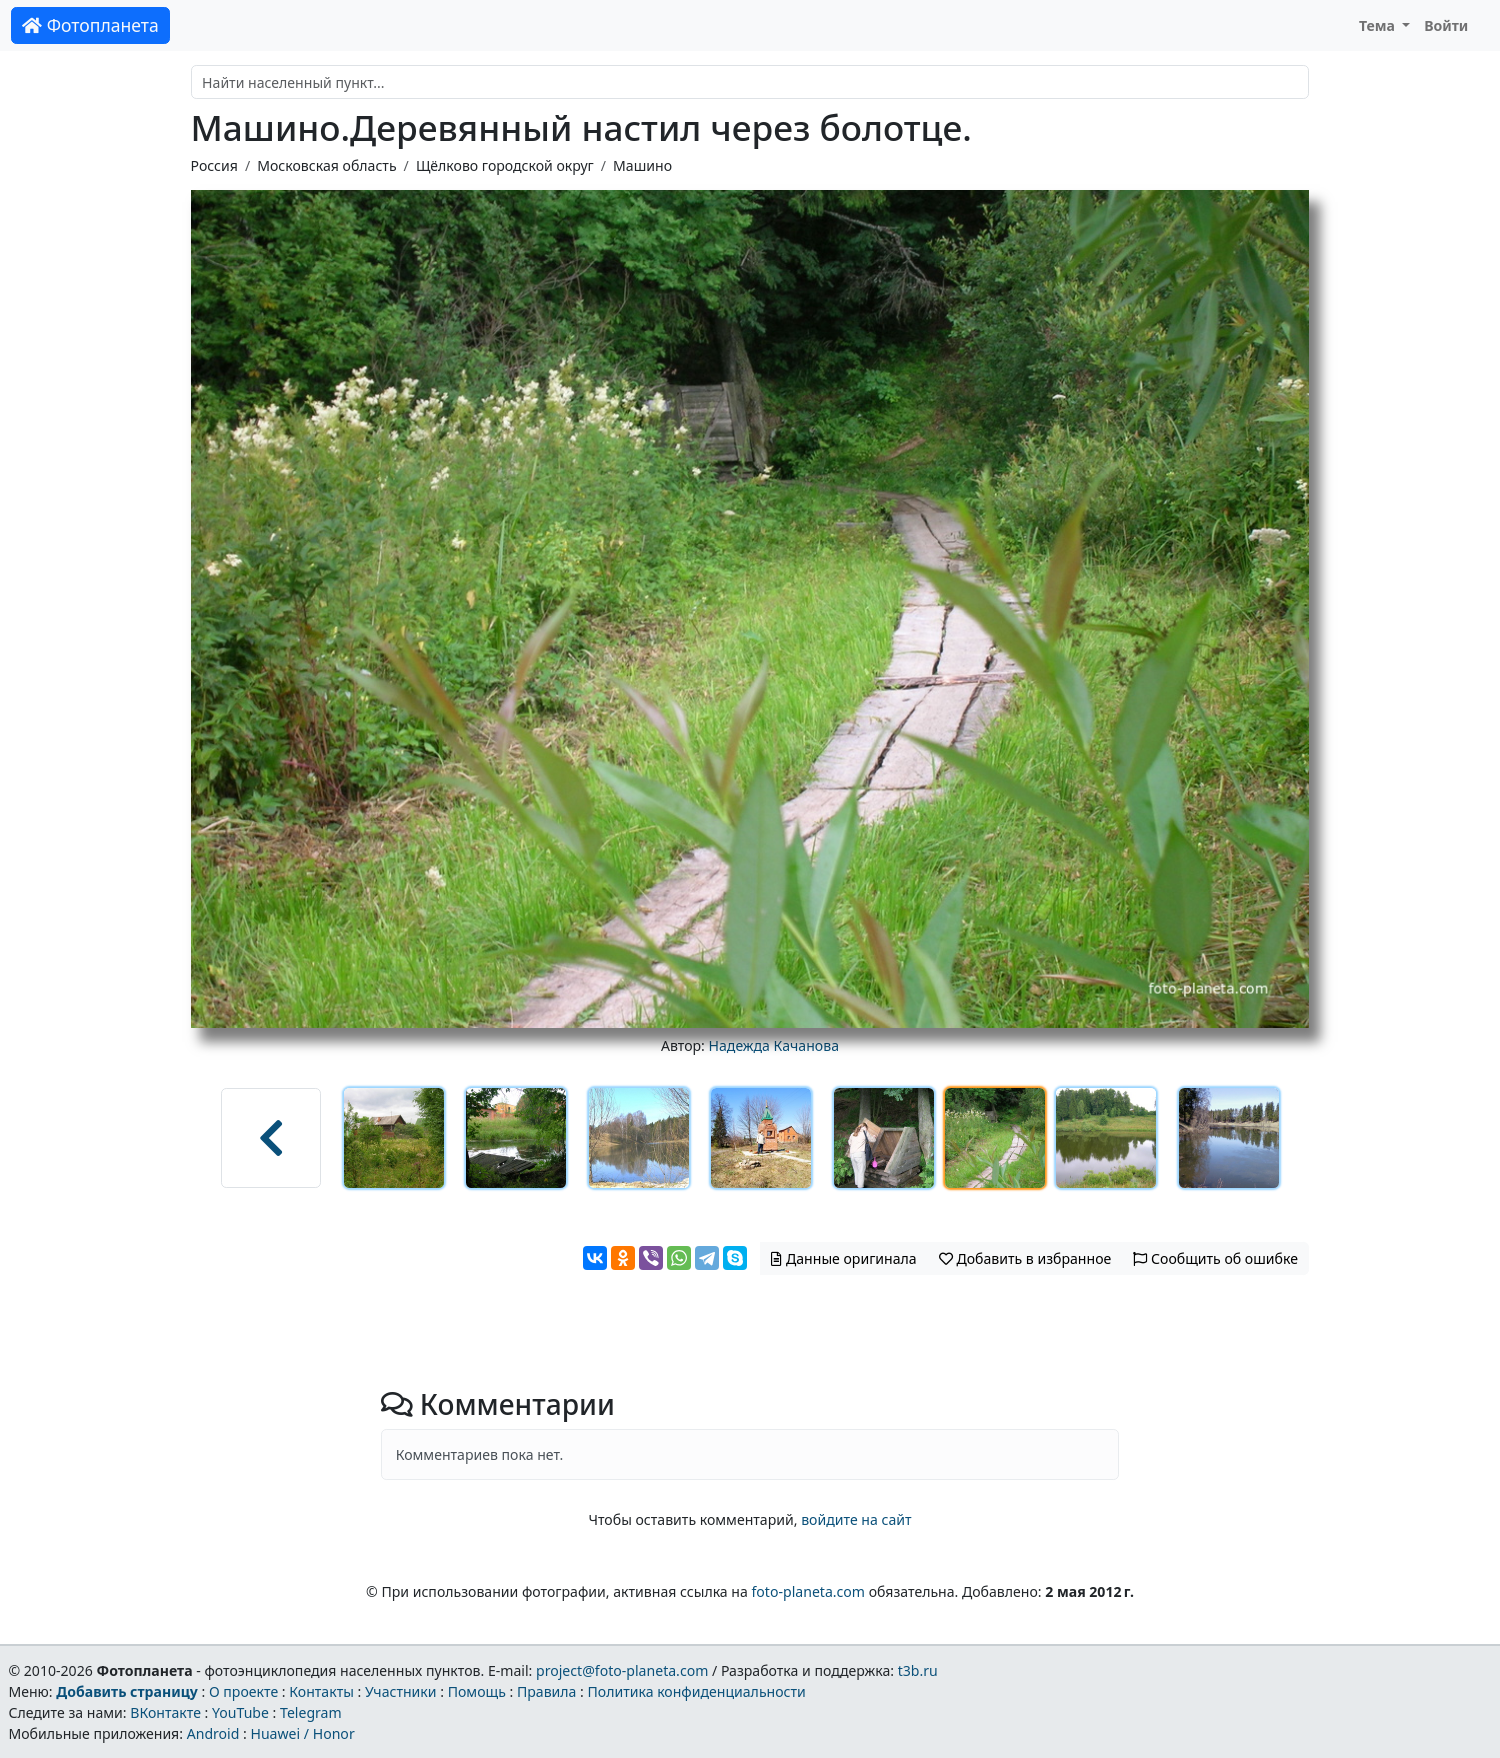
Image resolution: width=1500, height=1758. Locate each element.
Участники (401, 1691)
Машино (642, 165)
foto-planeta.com (809, 1591)
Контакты (321, 1691)
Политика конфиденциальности (697, 1691)
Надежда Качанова (774, 1045)
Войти (1446, 25)
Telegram (311, 1712)
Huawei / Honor (302, 1733)
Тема (1379, 25)
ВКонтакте (165, 1712)
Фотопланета (90, 25)
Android (213, 1733)
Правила (546, 1691)
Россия (214, 165)
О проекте (243, 1691)
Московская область (326, 165)
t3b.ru (918, 1670)
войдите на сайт (856, 1519)
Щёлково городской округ (505, 165)
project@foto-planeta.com (622, 1670)
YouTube (240, 1712)
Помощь (477, 1691)
